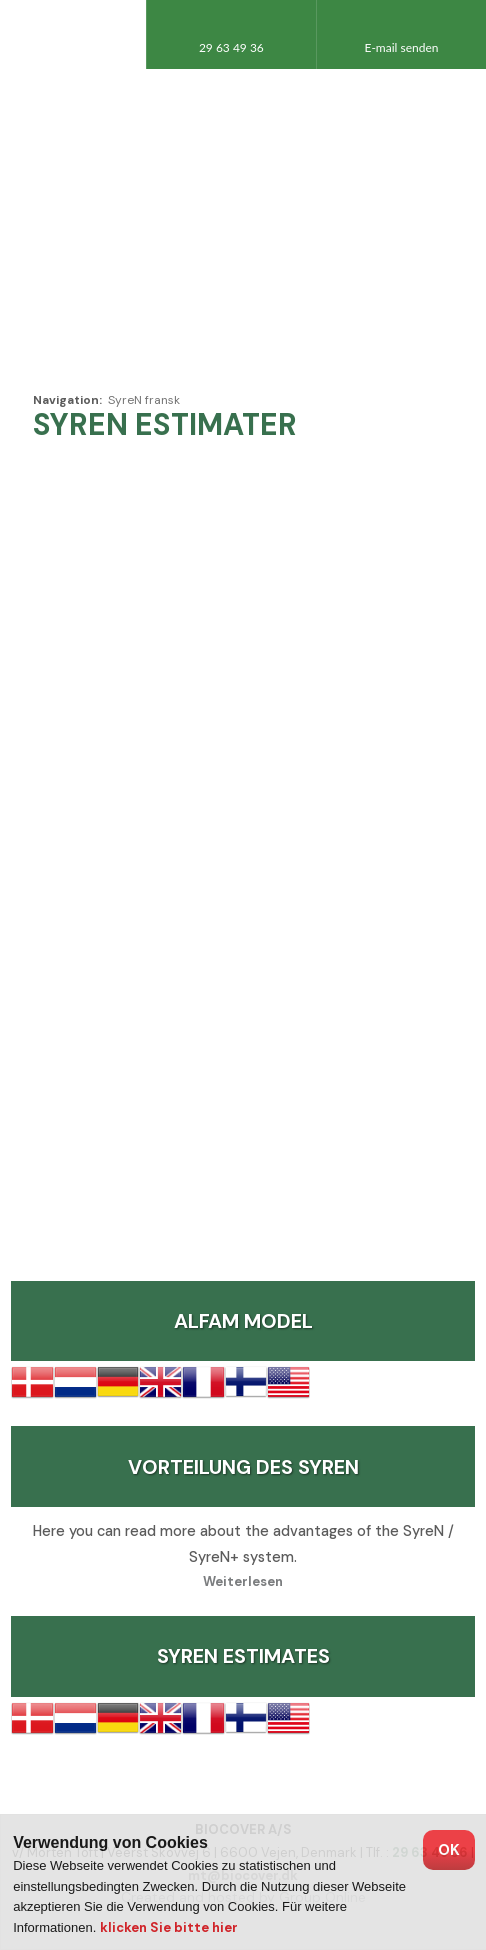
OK (449, 1850)
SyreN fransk (144, 400)
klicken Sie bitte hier (169, 1927)
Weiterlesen (243, 1581)
